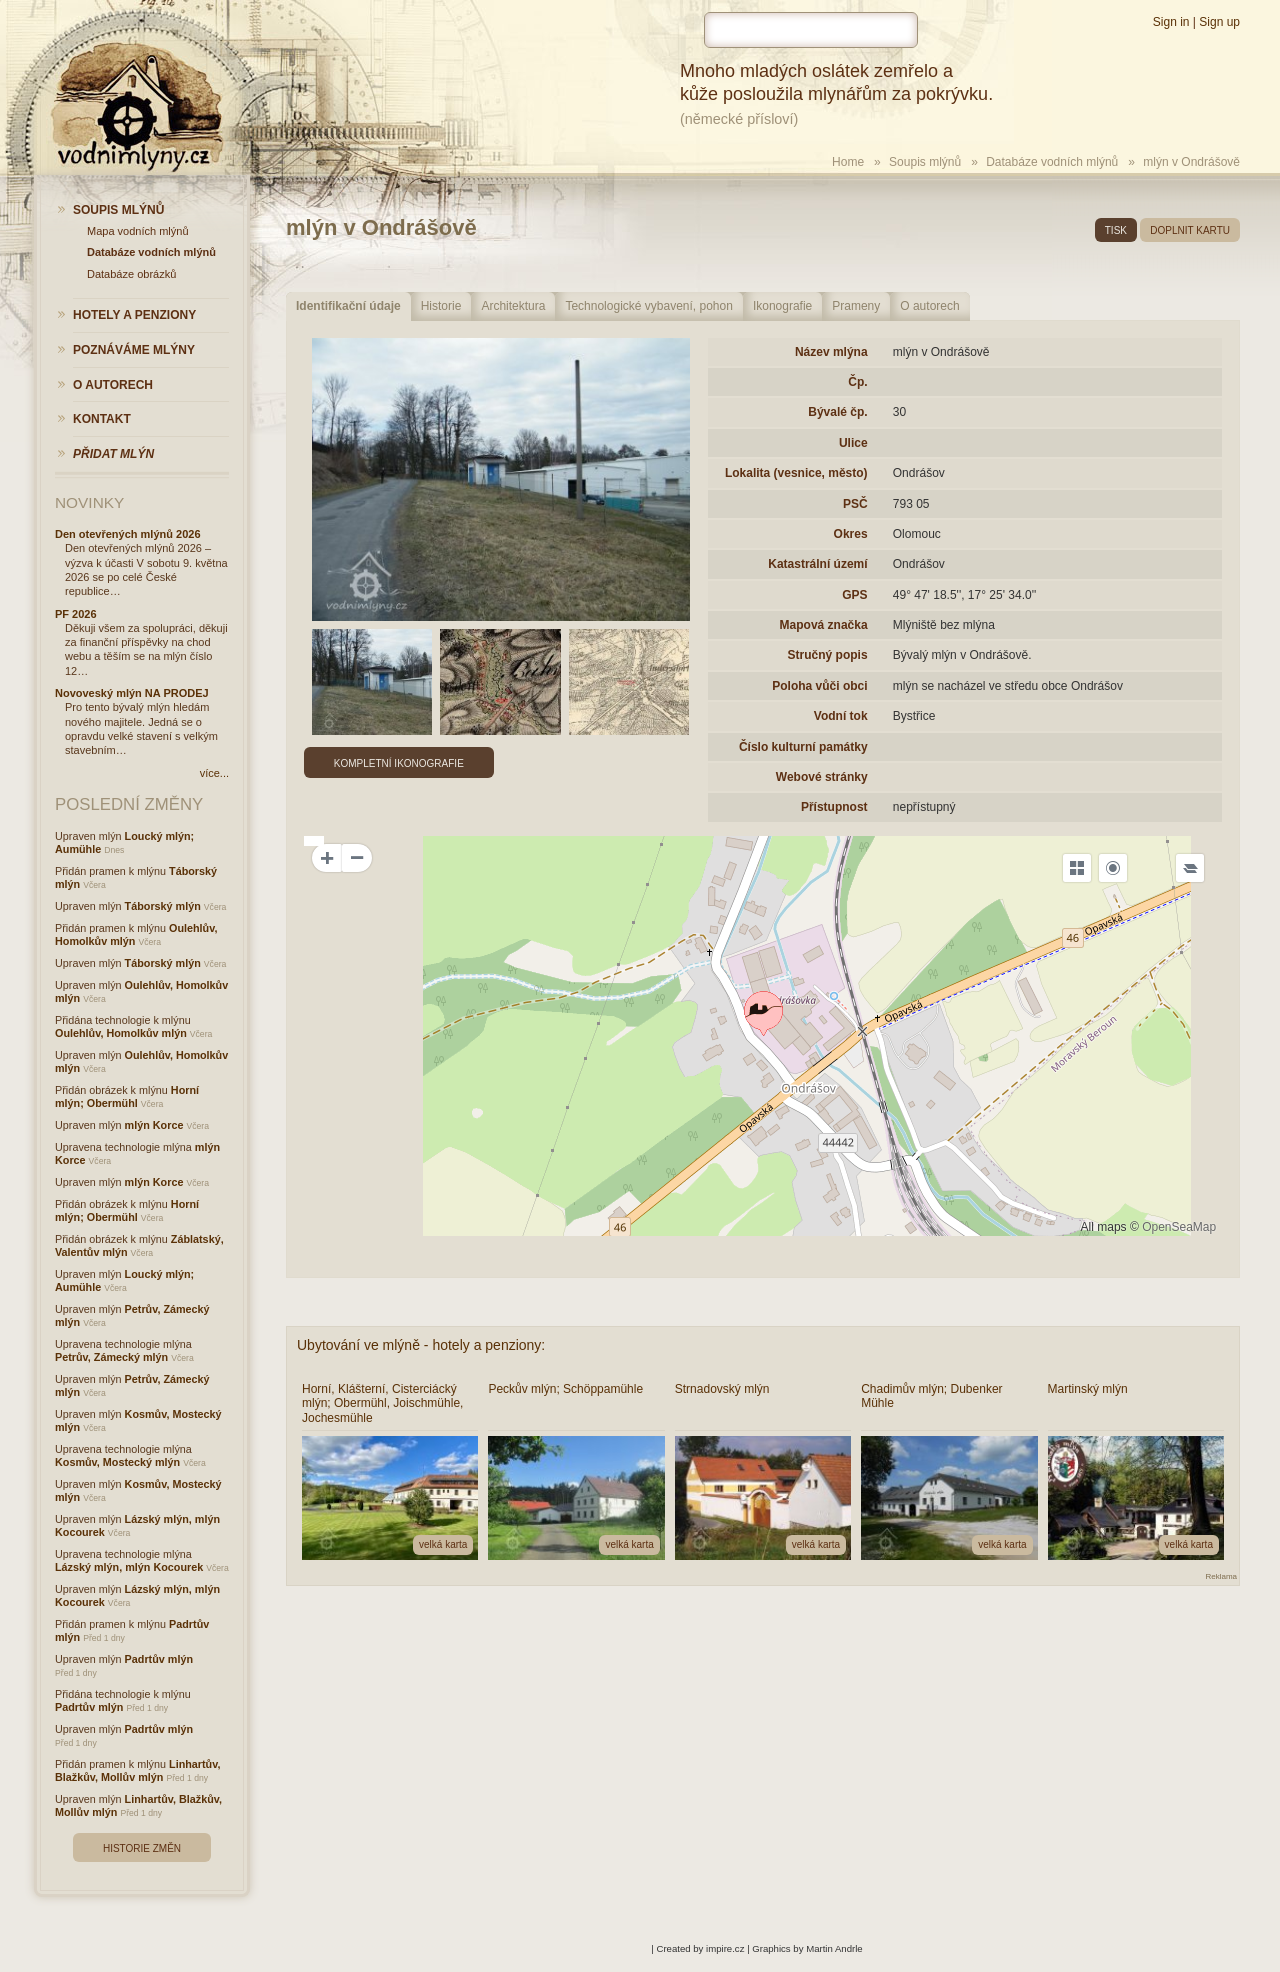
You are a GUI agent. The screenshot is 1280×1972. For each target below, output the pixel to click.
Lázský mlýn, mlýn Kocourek (129, 1567)
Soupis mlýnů (925, 162)
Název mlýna (831, 352)
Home (848, 162)
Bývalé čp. (837, 412)
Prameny (856, 306)
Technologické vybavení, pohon (648, 306)
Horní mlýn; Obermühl (127, 1096)
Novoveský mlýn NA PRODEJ (132, 693)
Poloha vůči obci (819, 686)
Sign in (1171, 22)
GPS (854, 595)
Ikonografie (782, 306)
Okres (851, 534)
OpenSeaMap (1179, 1227)
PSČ (855, 504)
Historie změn (142, 1848)
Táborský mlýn (163, 906)
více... (214, 773)
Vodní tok (841, 716)
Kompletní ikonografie (399, 763)
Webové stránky (822, 777)
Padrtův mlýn (159, 1659)
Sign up (1219, 22)
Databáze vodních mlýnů (1052, 162)
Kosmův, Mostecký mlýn (117, 1462)
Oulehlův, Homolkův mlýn (121, 1033)
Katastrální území (817, 564)
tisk (1116, 230)
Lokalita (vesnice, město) (796, 473)
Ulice (853, 443)
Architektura (513, 306)
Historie (441, 306)
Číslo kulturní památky (803, 747)
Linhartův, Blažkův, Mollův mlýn (137, 1770)
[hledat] (811, 30)
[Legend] (1190, 868)
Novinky (89, 502)
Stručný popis (828, 655)
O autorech (929, 306)
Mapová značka (824, 625)
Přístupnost (834, 807)
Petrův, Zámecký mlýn (111, 1357)
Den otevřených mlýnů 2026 (128, 534)
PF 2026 (76, 614)
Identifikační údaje (348, 306)
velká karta (443, 1544)
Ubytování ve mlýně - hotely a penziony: (421, 1345)
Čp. (857, 382)
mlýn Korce (154, 1125)
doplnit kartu (1190, 230)
